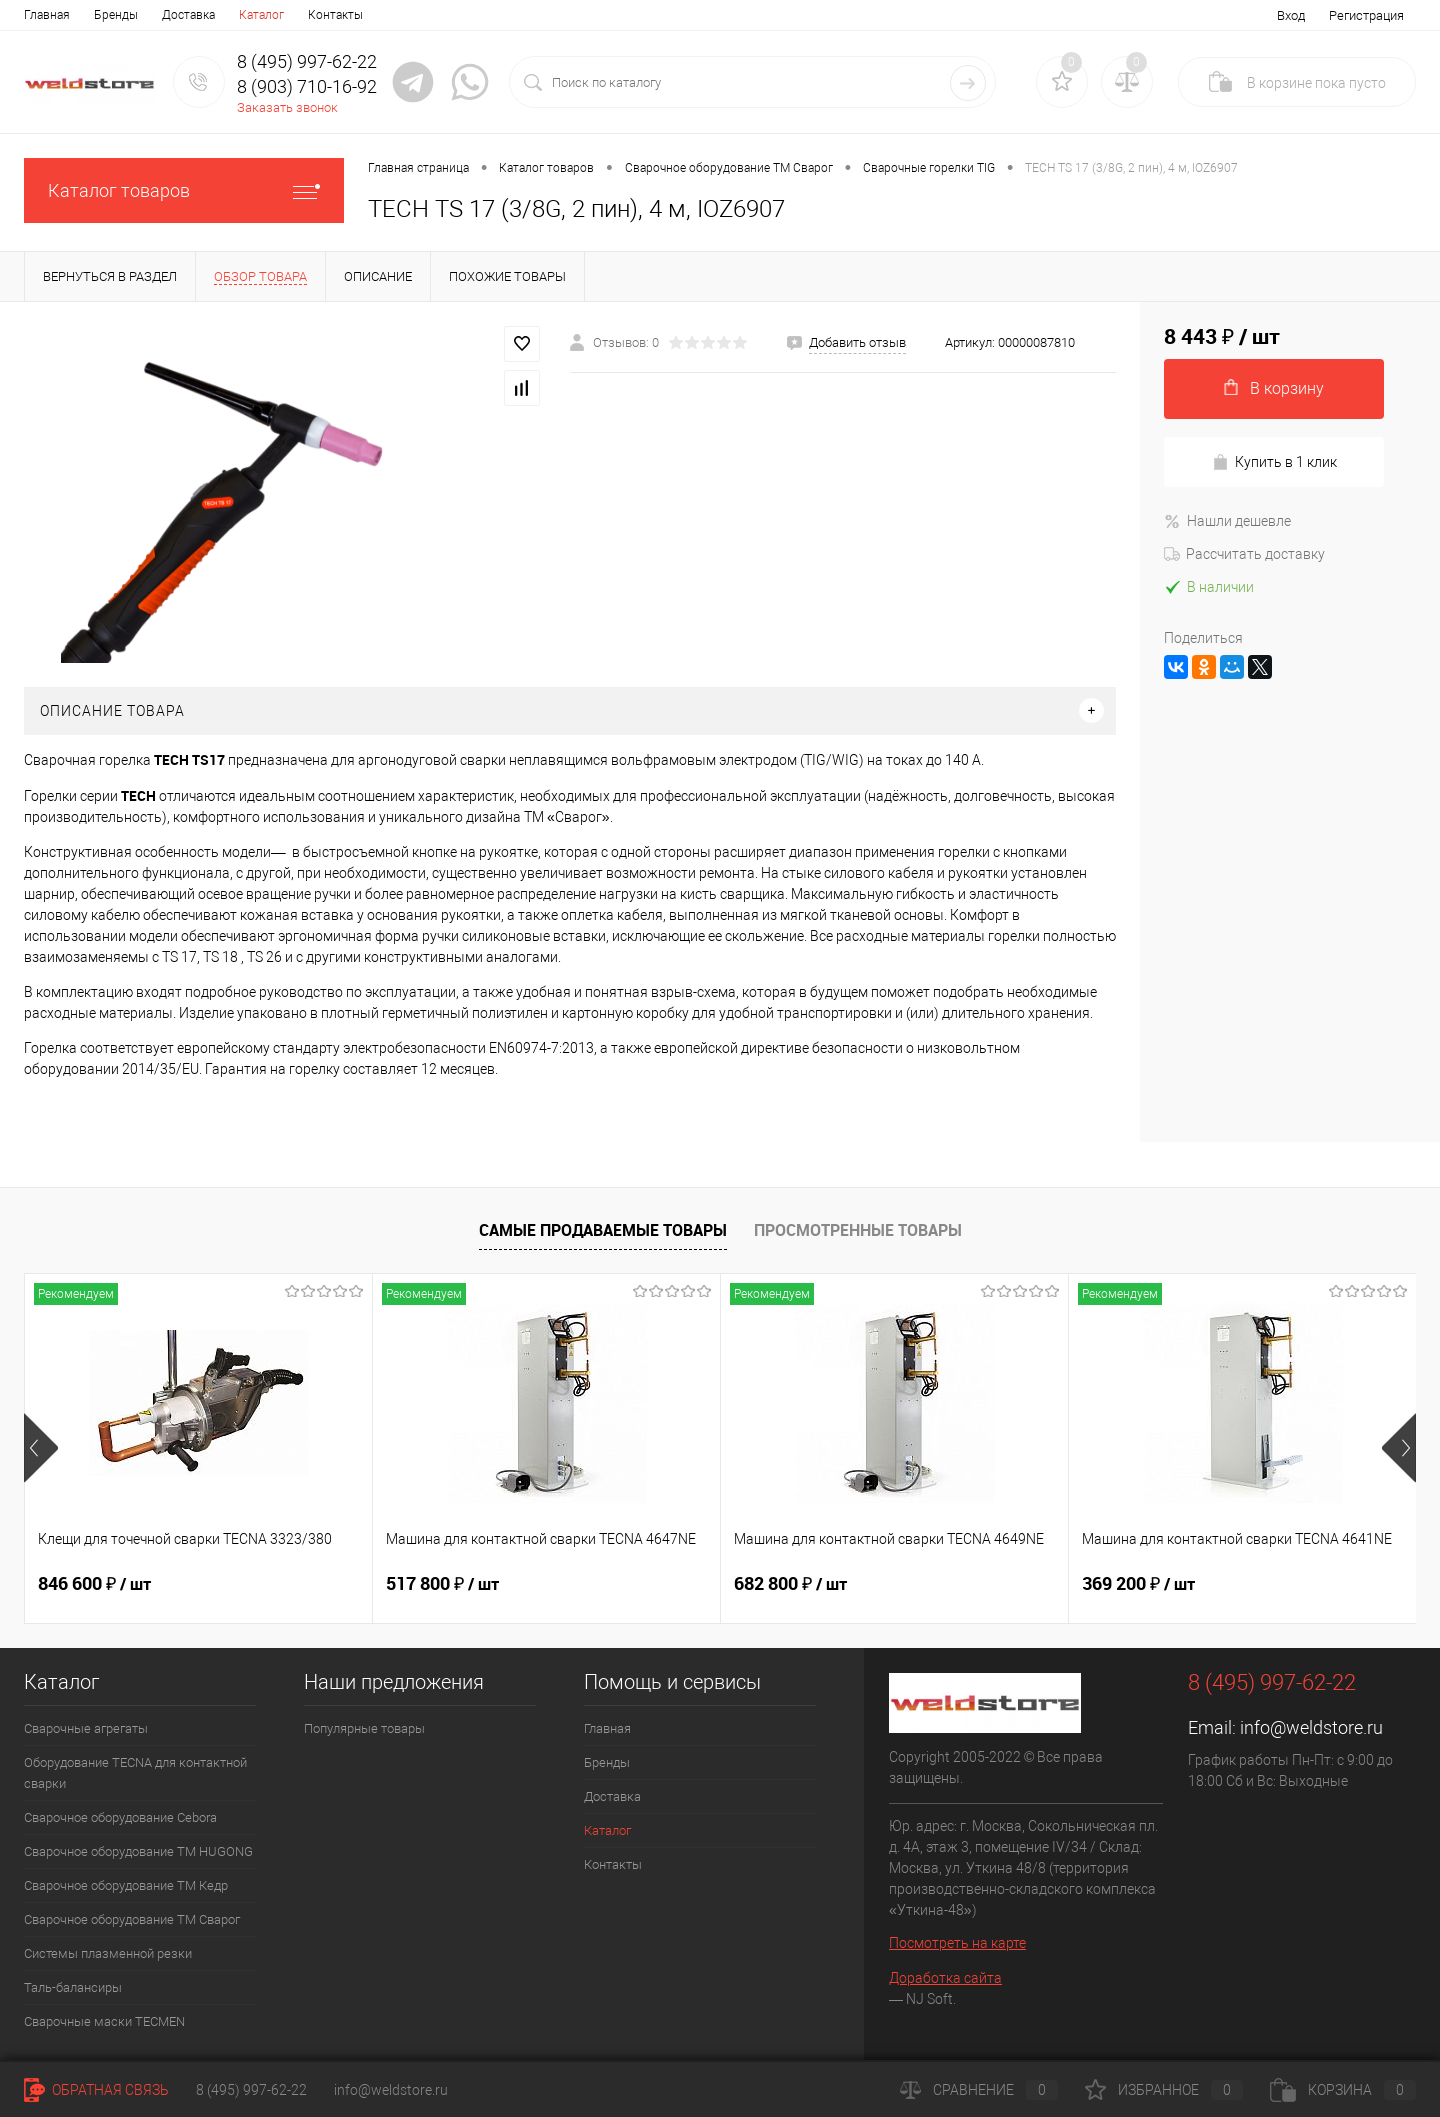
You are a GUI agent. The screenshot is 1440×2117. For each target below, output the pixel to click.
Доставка (188, 15)
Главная (47, 15)
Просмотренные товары (858, 1230)
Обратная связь (96, 2090)
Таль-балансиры (73, 1987)
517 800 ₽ (442, 1584)
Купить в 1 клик (1274, 462)
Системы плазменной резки (108, 1953)
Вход (1291, 15)
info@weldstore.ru (1311, 1727)
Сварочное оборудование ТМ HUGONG (138, 1851)
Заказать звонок (287, 107)
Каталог (261, 15)
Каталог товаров (184, 190)
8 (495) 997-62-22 (251, 2090)
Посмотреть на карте (957, 1943)
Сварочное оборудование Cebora (120, 1817)
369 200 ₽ (1138, 1584)
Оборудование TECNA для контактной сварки (135, 1773)
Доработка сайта (945, 1978)
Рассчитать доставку (1244, 554)
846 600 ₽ (94, 1584)
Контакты (335, 15)
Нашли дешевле (1227, 521)
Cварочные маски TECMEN (104, 2021)
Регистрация (1366, 15)
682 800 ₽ (790, 1584)
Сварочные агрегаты (86, 1728)
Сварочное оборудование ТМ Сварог (132, 1919)
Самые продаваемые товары (603, 1230)
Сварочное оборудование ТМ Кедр (126, 1885)
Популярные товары (364, 1728)
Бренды (116, 15)
